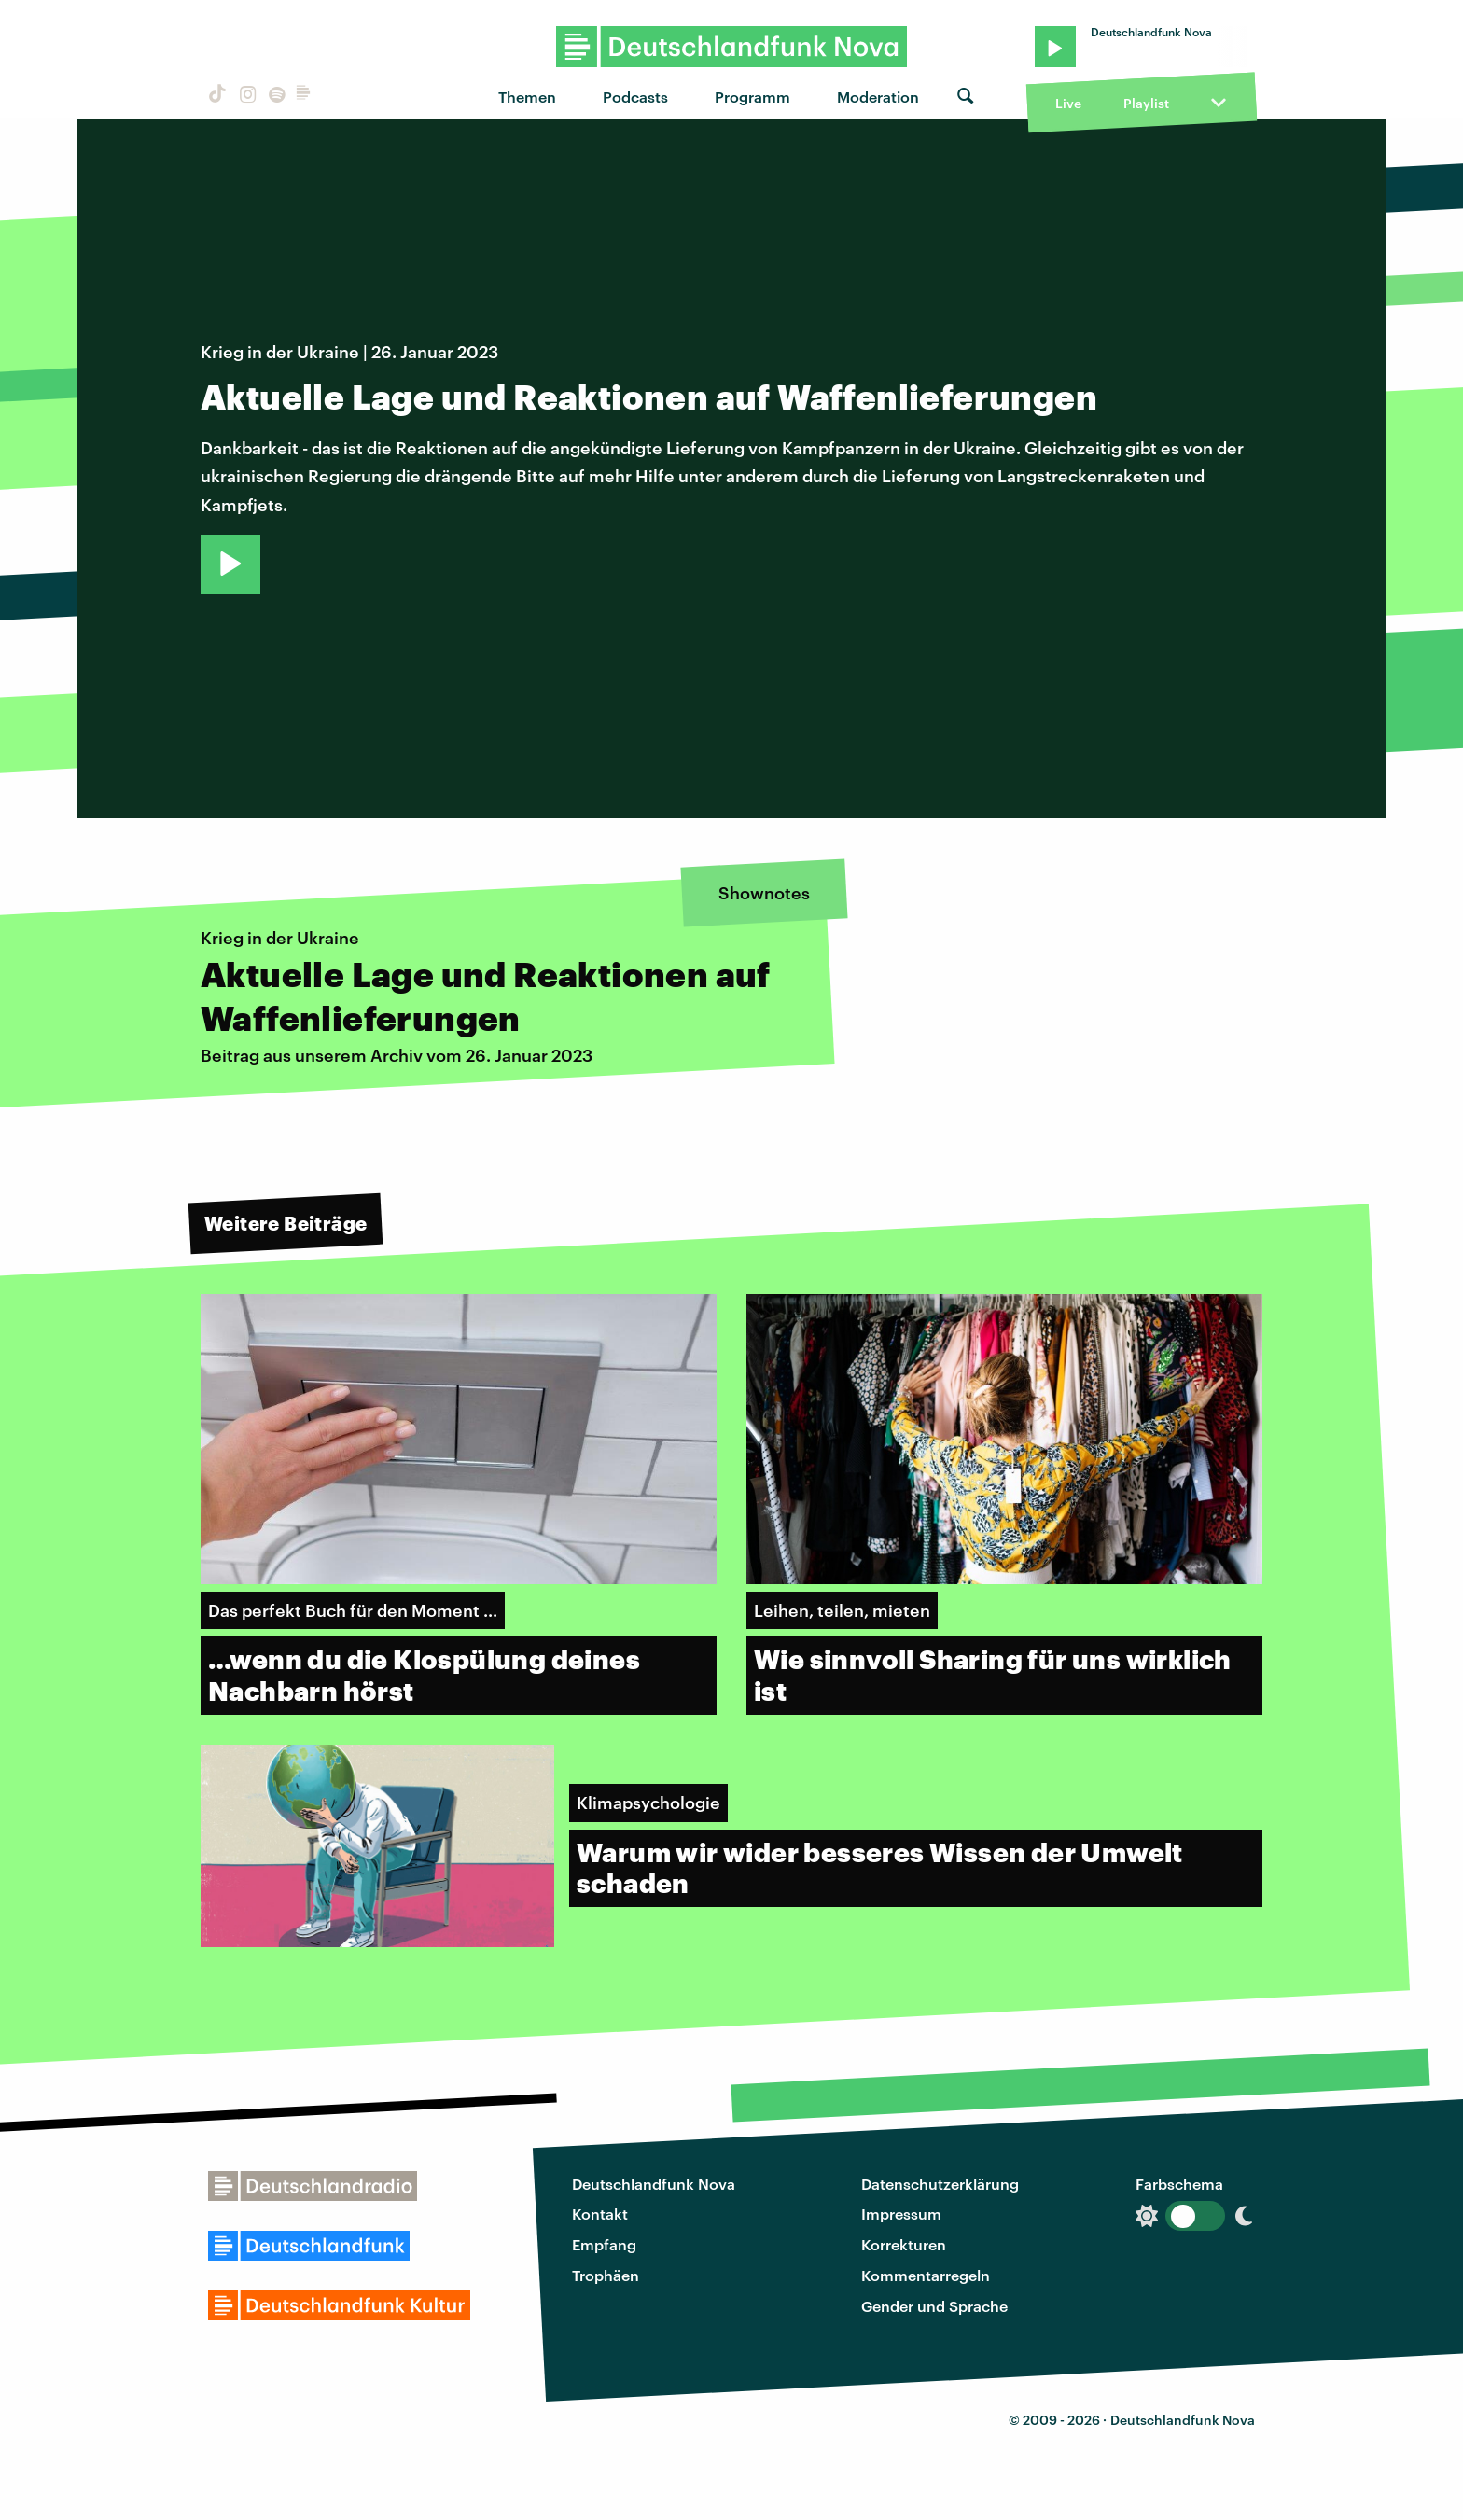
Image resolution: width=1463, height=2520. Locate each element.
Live (1068, 103)
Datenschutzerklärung (940, 2184)
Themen (527, 96)
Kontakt (600, 2213)
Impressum (901, 2213)
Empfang (604, 2244)
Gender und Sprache (934, 2306)
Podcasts (635, 96)
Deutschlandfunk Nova (653, 2184)
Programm (752, 96)
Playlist (1146, 103)
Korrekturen (903, 2244)
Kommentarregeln (925, 2275)
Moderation (878, 96)
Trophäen (605, 2275)
